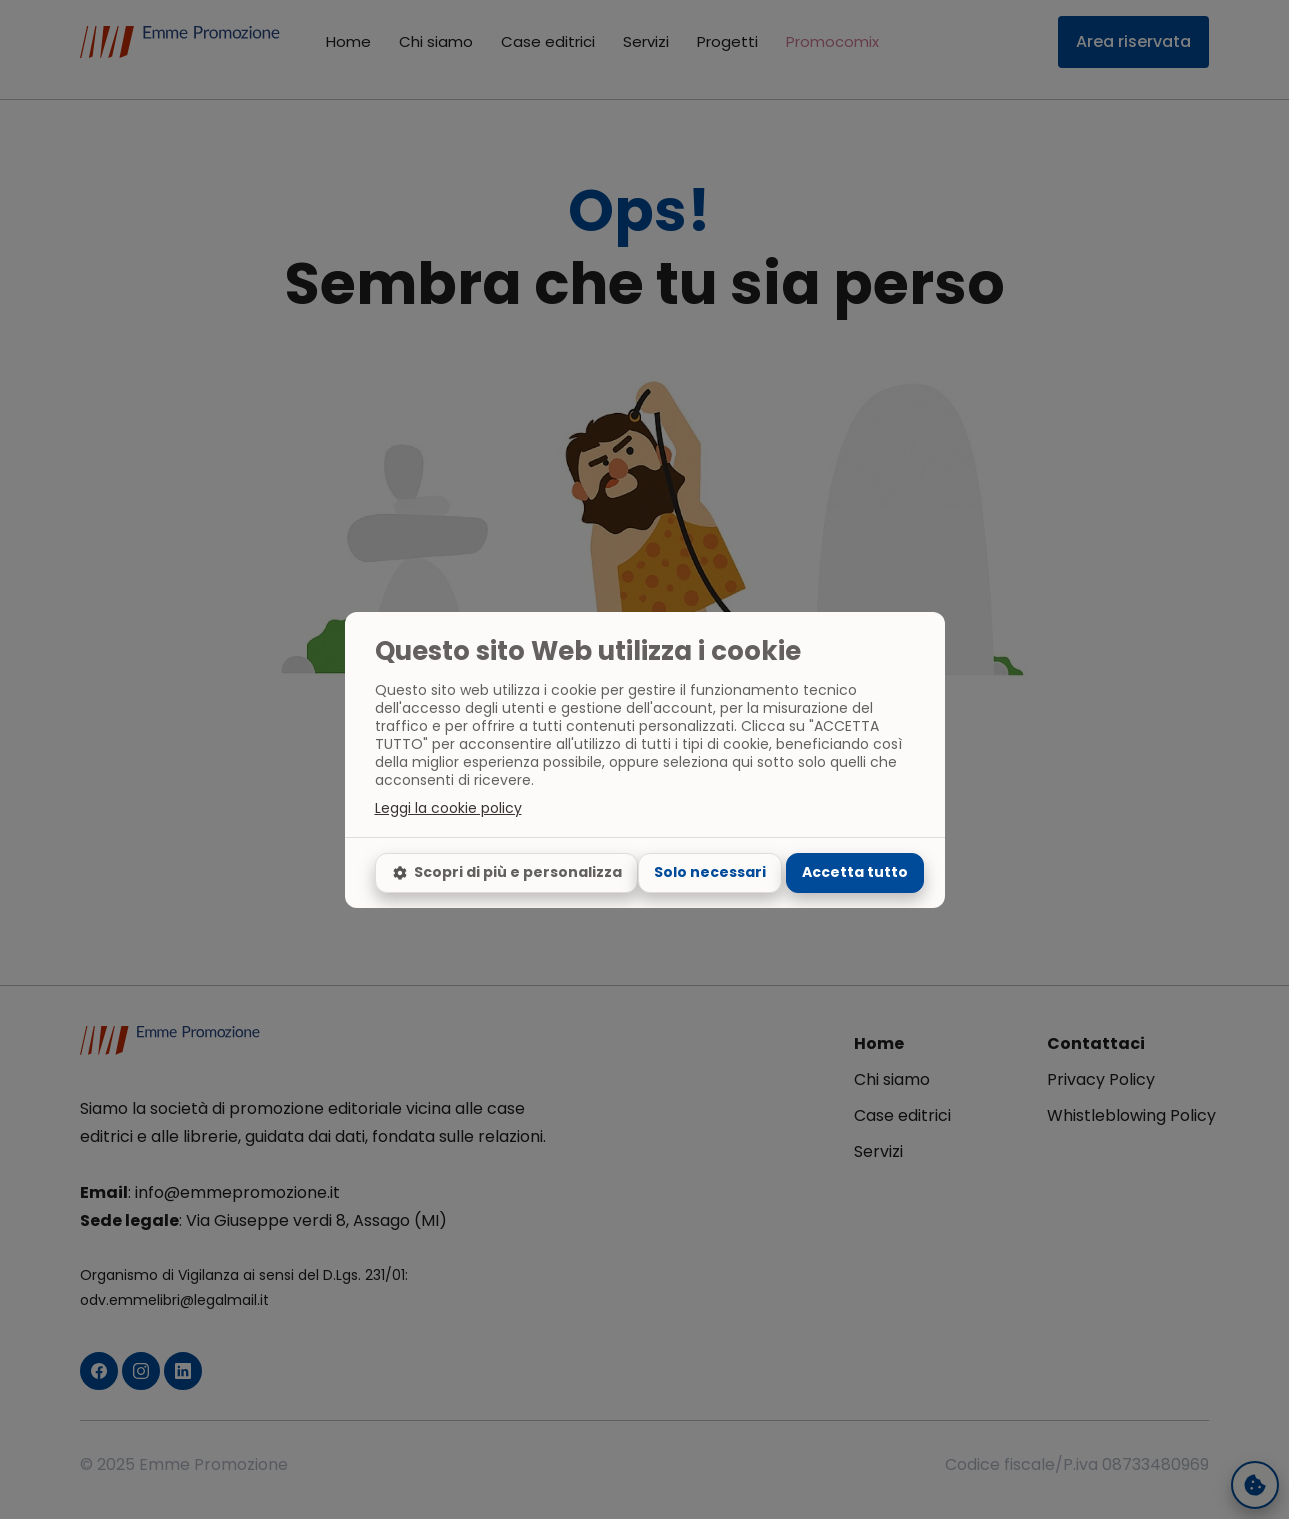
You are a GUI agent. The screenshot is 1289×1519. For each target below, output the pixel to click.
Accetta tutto (855, 872)
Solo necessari (710, 872)
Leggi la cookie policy (448, 808)
